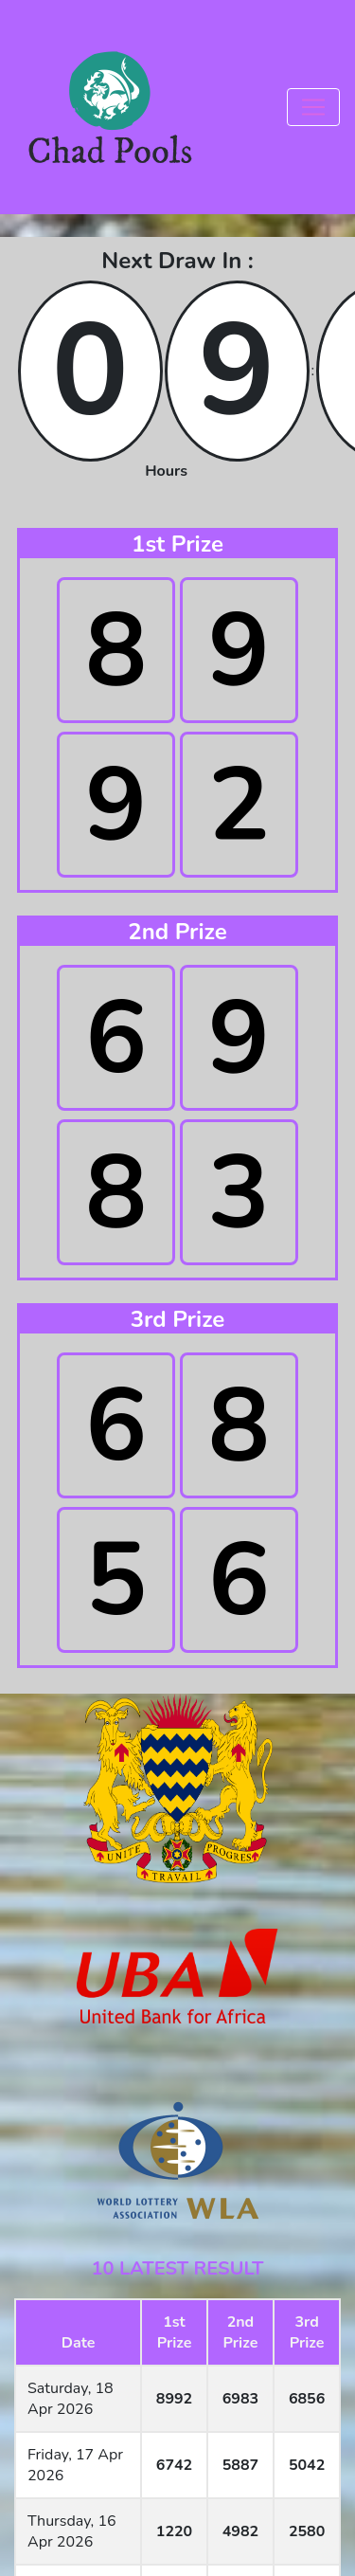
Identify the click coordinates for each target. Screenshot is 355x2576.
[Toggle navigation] (313, 107)
